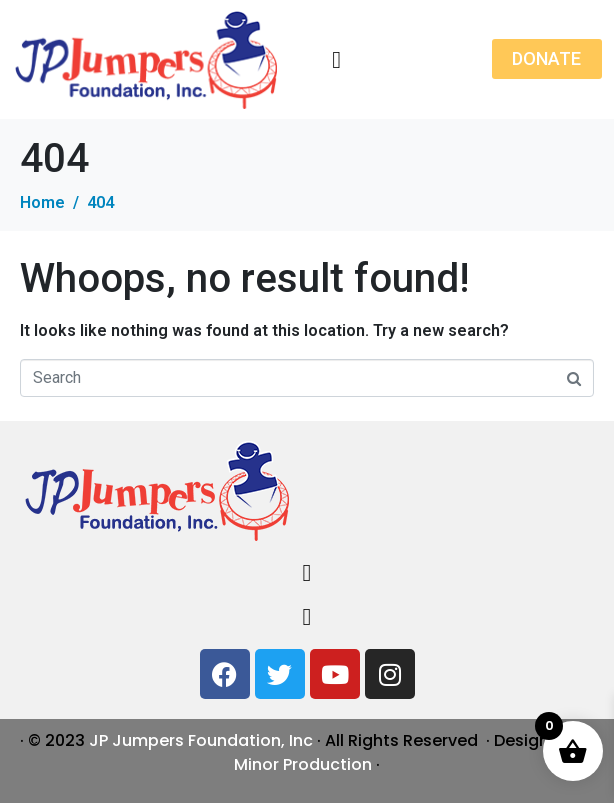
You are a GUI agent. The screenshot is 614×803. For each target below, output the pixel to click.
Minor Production (303, 764)
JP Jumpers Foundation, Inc (201, 740)
